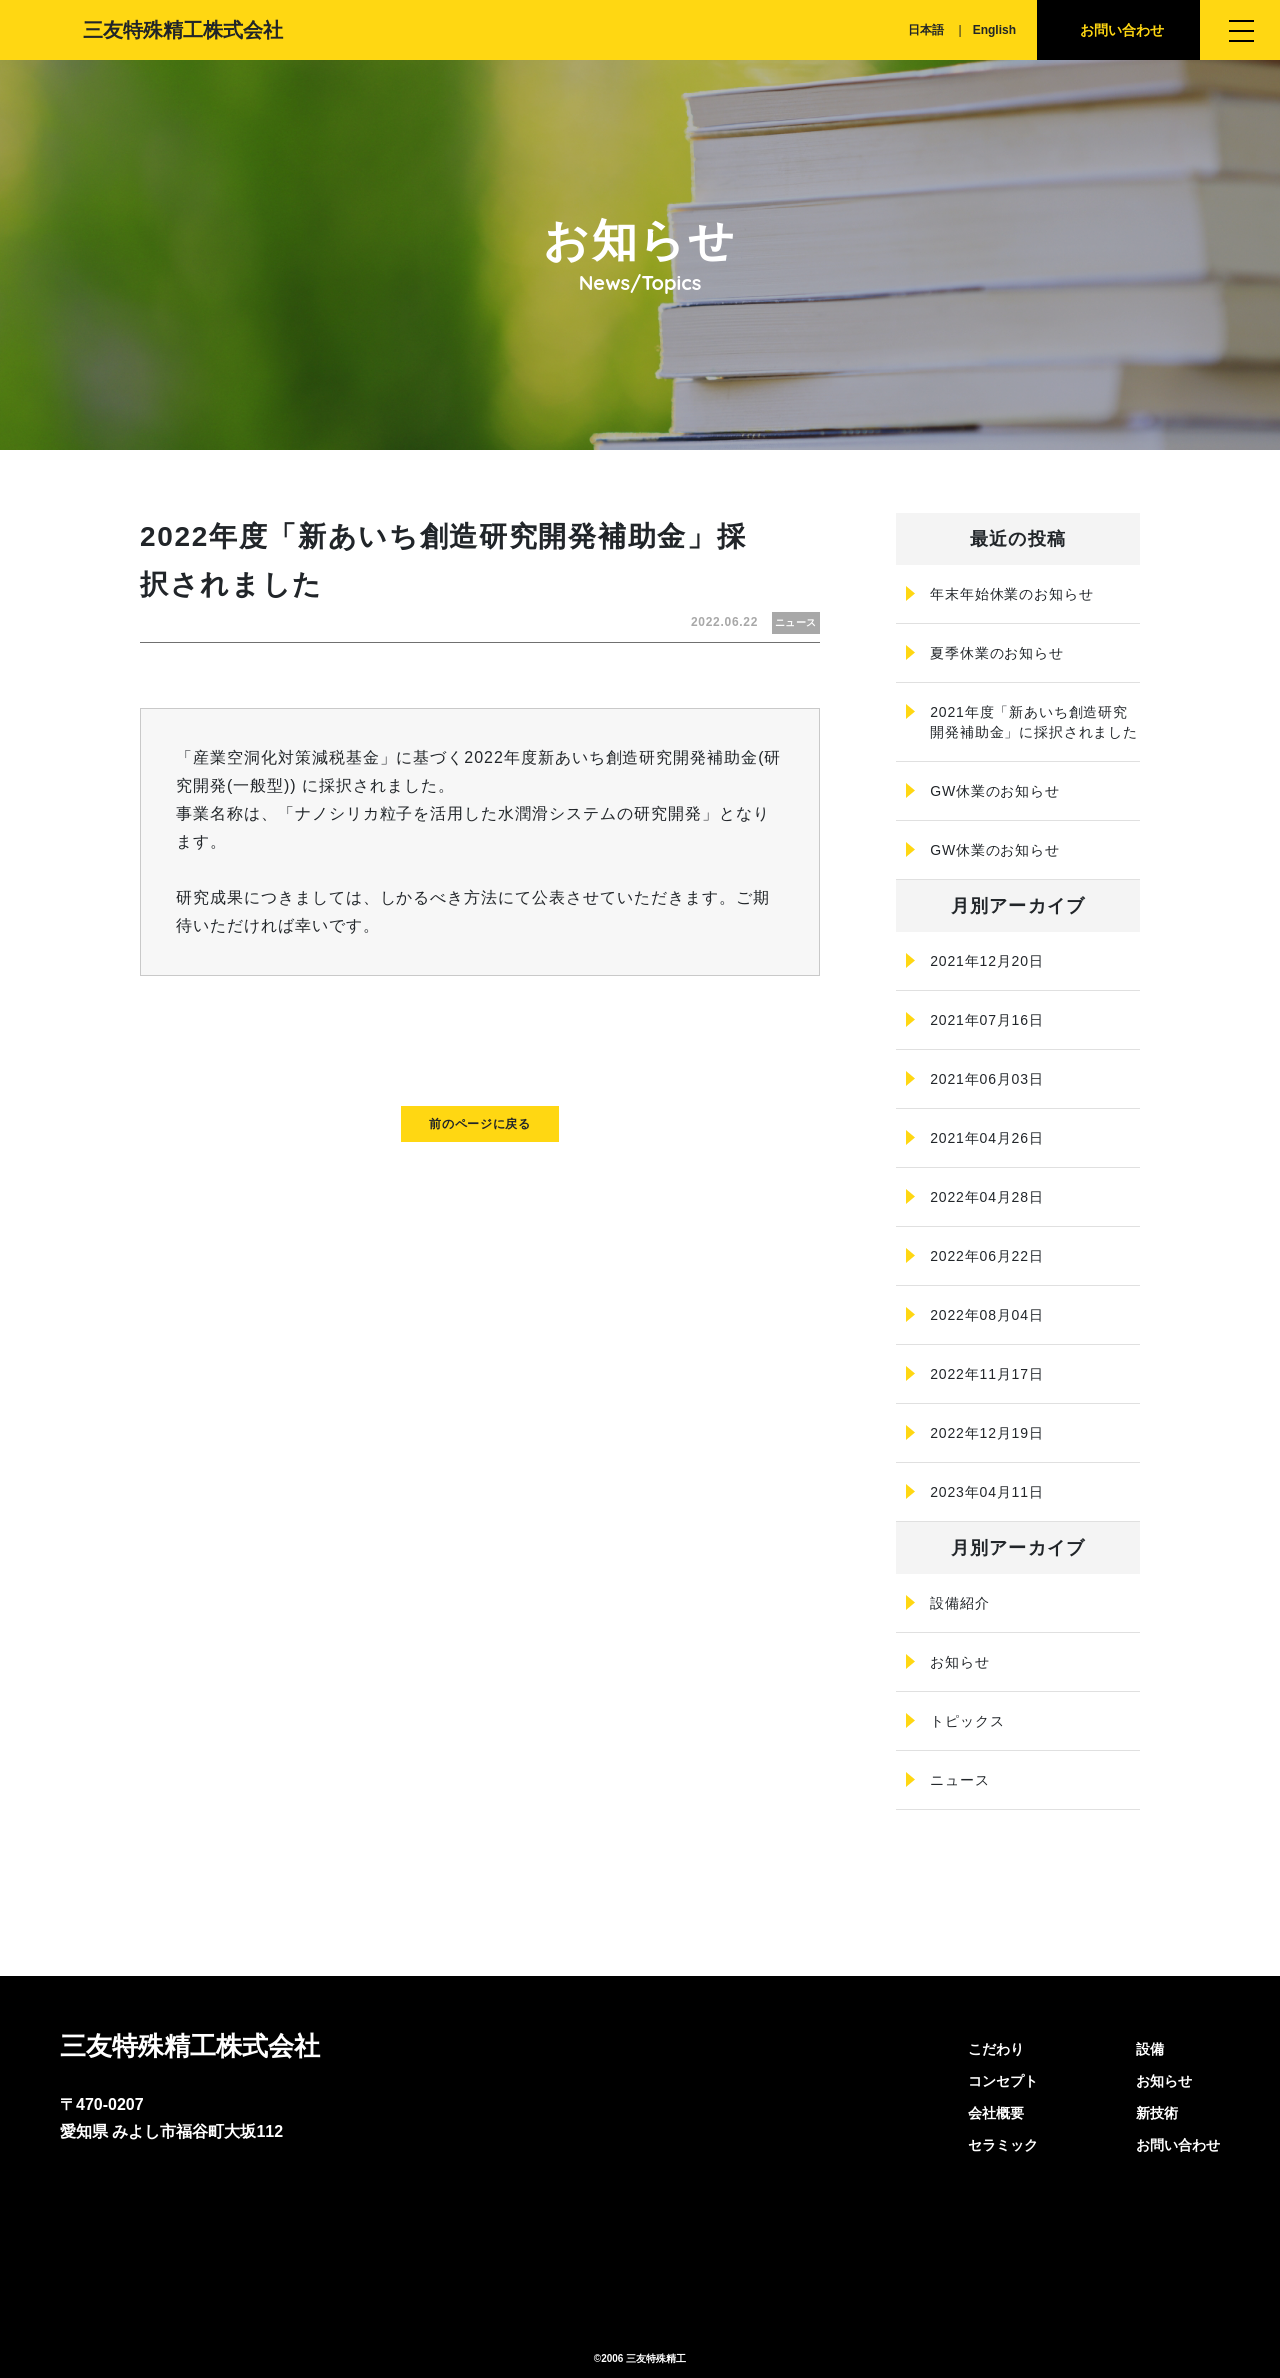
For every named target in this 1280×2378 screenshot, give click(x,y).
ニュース (959, 1780)
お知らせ (959, 1662)
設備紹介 (959, 1603)
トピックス (967, 1721)
